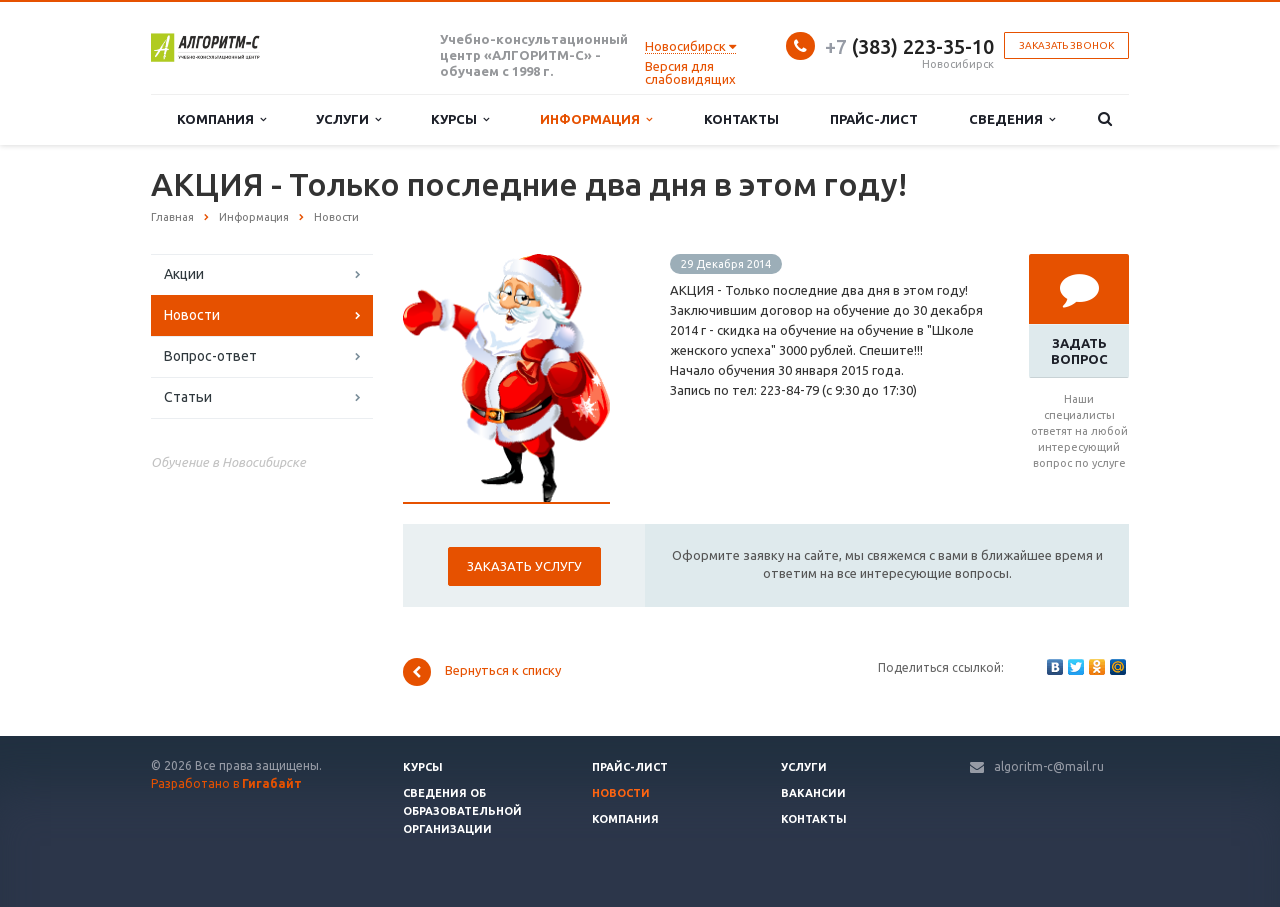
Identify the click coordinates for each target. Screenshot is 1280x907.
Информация (596, 119)
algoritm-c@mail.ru (1049, 766)
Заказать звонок (1066, 45)
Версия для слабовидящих (690, 72)
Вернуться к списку (482, 672)
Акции (184, 274)
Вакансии (813, 793)
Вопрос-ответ (210, 356)
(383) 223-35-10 (909, 46)
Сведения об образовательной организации (462, 811)
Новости (192, 315)
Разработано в (226, 783)
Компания (221, 119)
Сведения (1012, 119)
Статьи (188, 397)
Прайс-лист (874, 119)
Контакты (741, 119)
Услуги (348, 119)
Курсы (460, 119)
